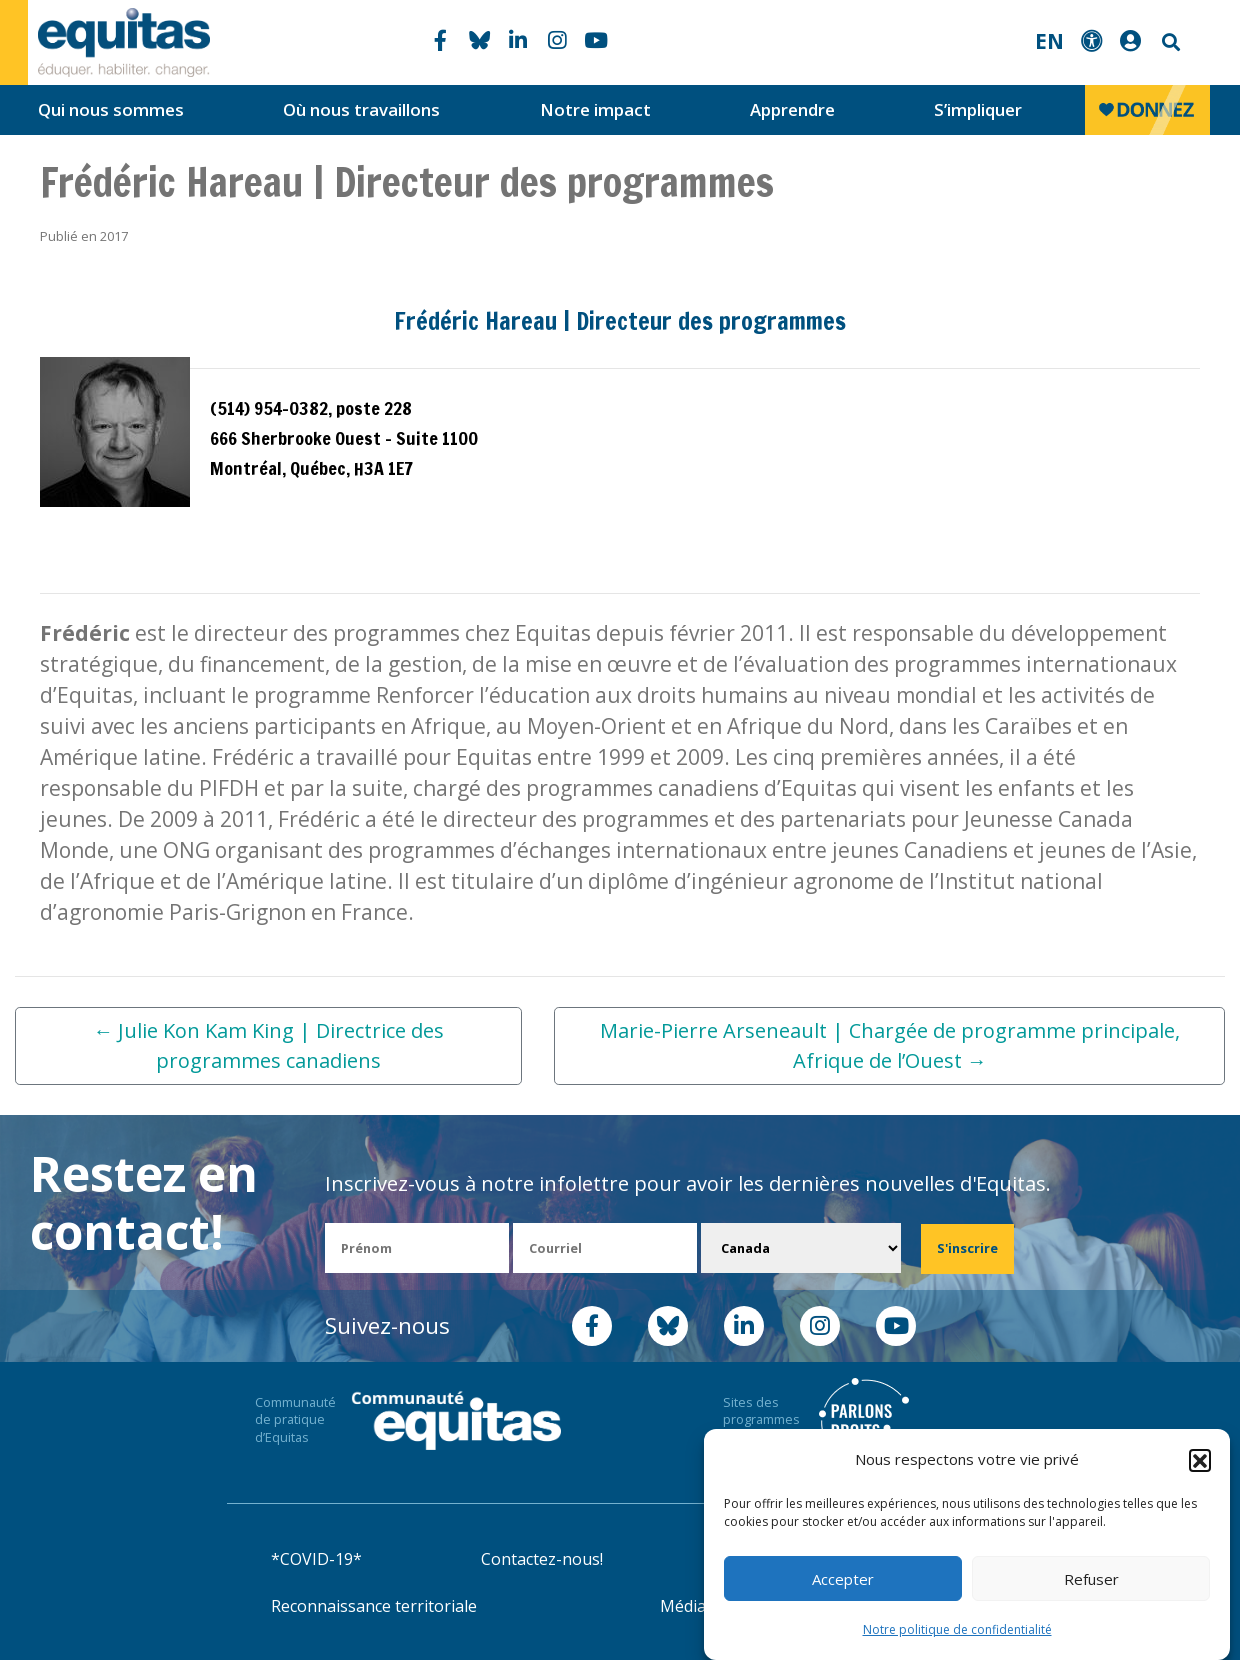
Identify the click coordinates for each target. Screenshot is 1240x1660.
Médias (687, 1606)
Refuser (1091, 1579)
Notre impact (595, 109)
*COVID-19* (316, 1559)
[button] (1200, 1460)
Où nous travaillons (361, 109)
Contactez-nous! (542, 1559)
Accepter (843, 1579)
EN (1049, 41)
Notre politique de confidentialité (957, 1629)
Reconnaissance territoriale (374, 1606)
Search (1169, 42)
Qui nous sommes (111, 109)
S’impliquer (978, 109)
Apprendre (792, 109)
